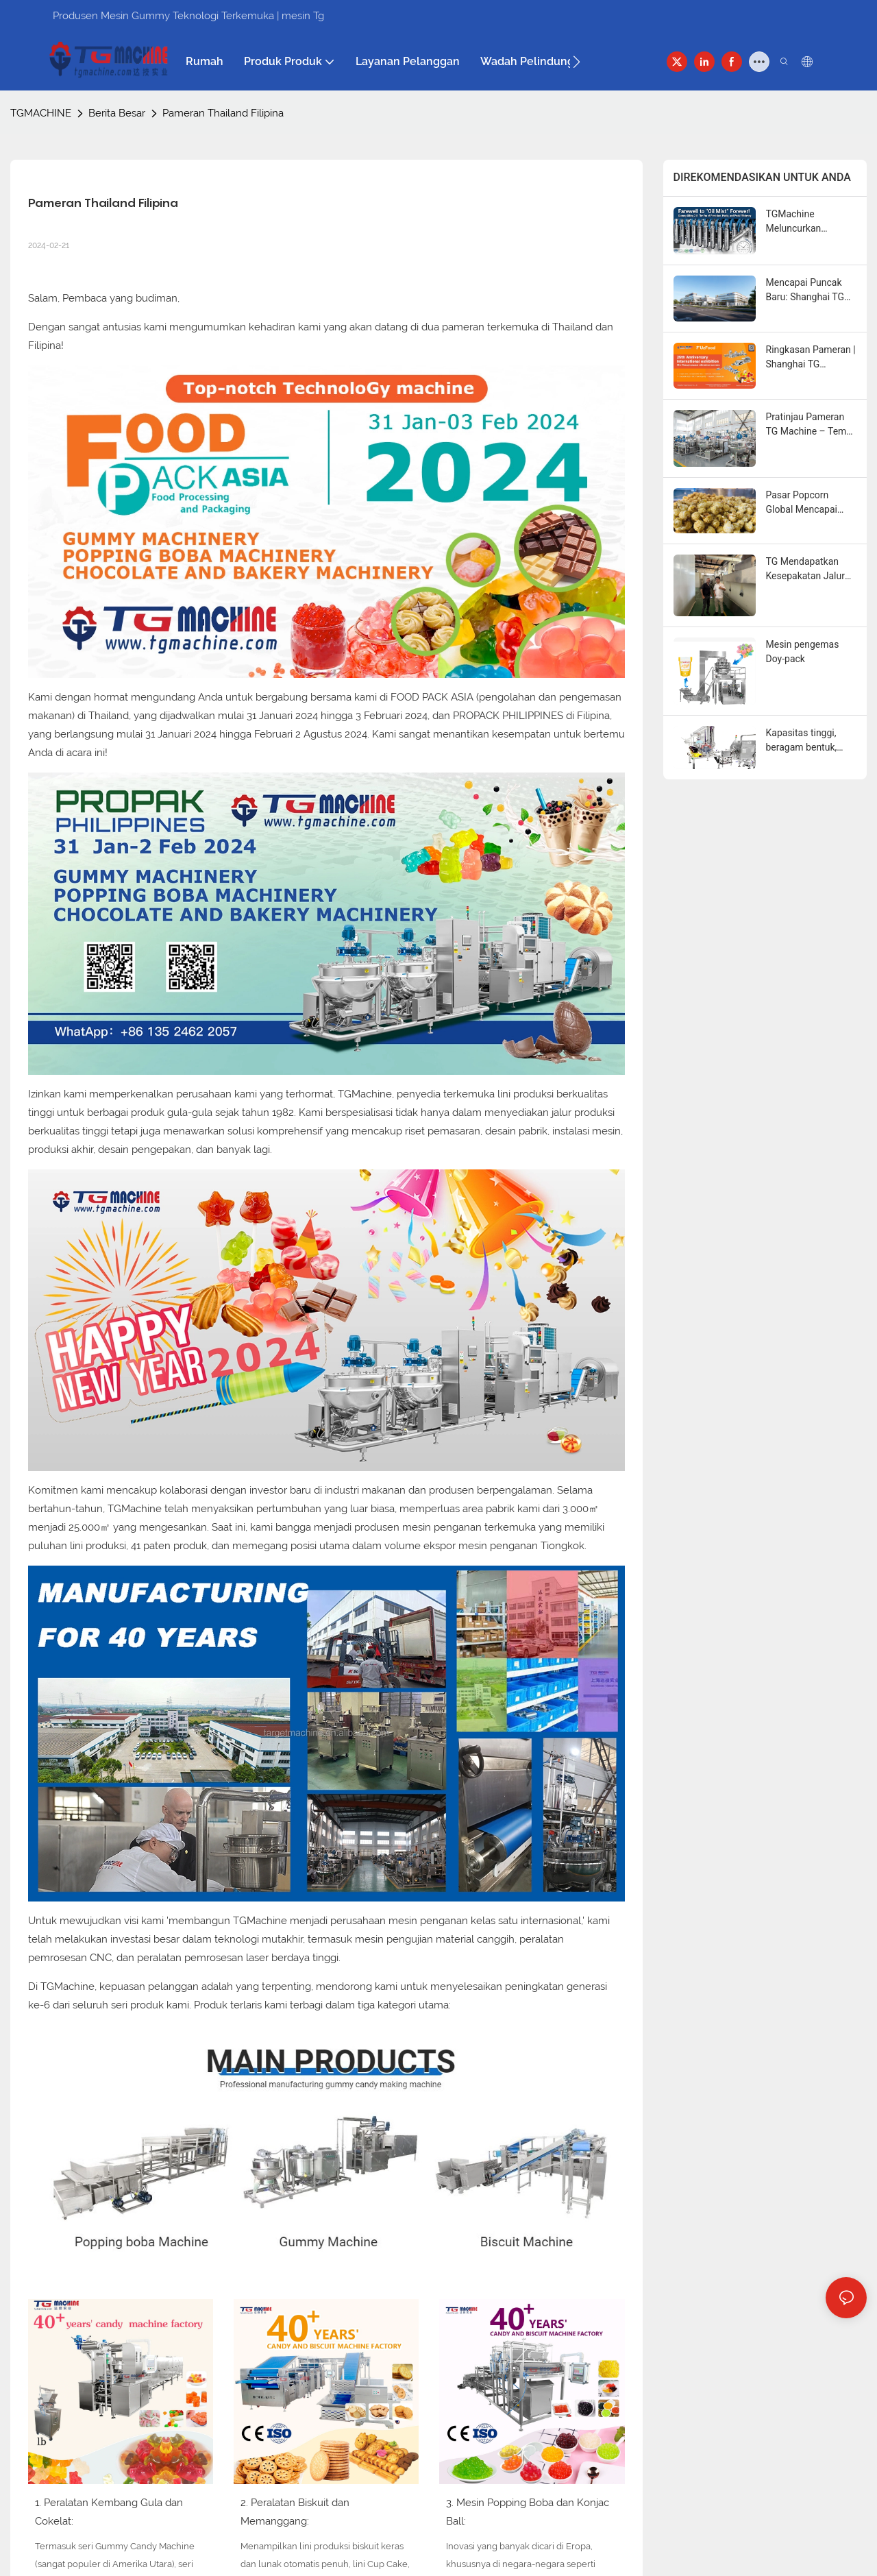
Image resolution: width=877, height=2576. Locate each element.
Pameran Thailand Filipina (223, 113)
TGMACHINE (40, 113)
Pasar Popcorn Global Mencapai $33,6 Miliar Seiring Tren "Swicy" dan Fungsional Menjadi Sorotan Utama (807, 503)
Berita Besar (116, 113)
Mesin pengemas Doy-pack (802, 651)
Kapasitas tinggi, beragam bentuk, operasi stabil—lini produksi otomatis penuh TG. (804, 741)
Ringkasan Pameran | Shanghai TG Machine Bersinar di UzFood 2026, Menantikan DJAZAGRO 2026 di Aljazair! (811, 358)
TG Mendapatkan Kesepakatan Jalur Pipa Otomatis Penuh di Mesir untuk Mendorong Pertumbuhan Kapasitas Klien (811, 569)
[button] (576, 62)
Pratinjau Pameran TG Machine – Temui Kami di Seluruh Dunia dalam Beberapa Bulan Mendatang (810, 425)
